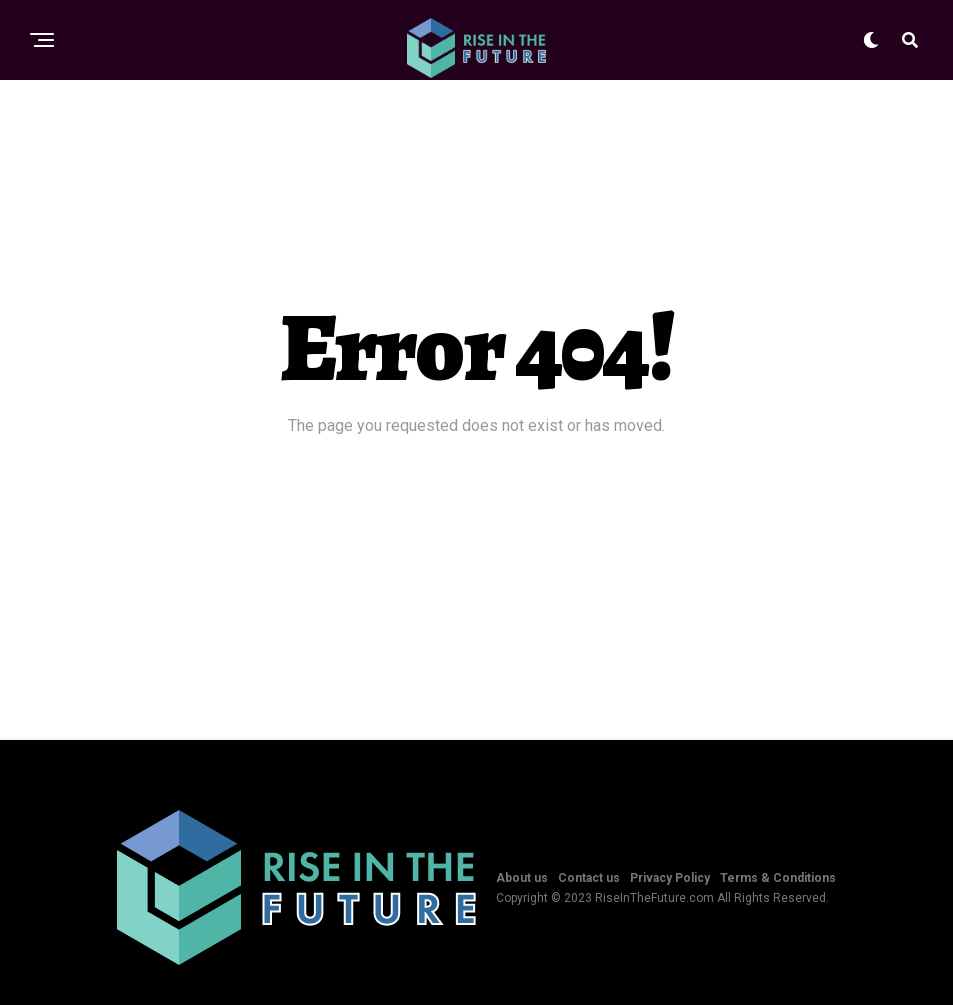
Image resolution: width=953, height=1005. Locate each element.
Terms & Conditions (778, 878)
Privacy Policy (670, 878)
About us (522, 878)
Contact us (589, 878)
